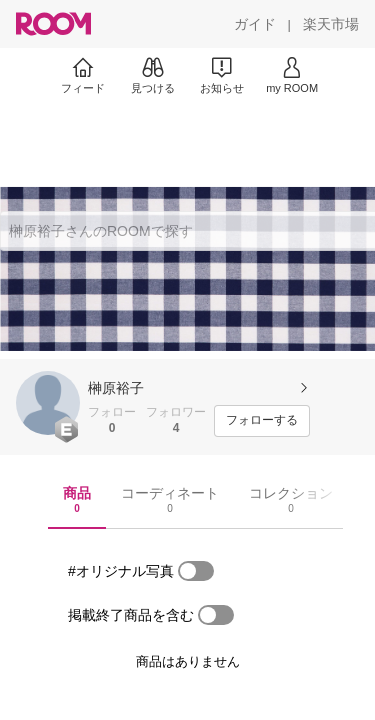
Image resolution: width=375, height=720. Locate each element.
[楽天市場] (331, 24)
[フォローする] (262, 421)
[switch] (196, 571)
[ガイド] (255, 24)
